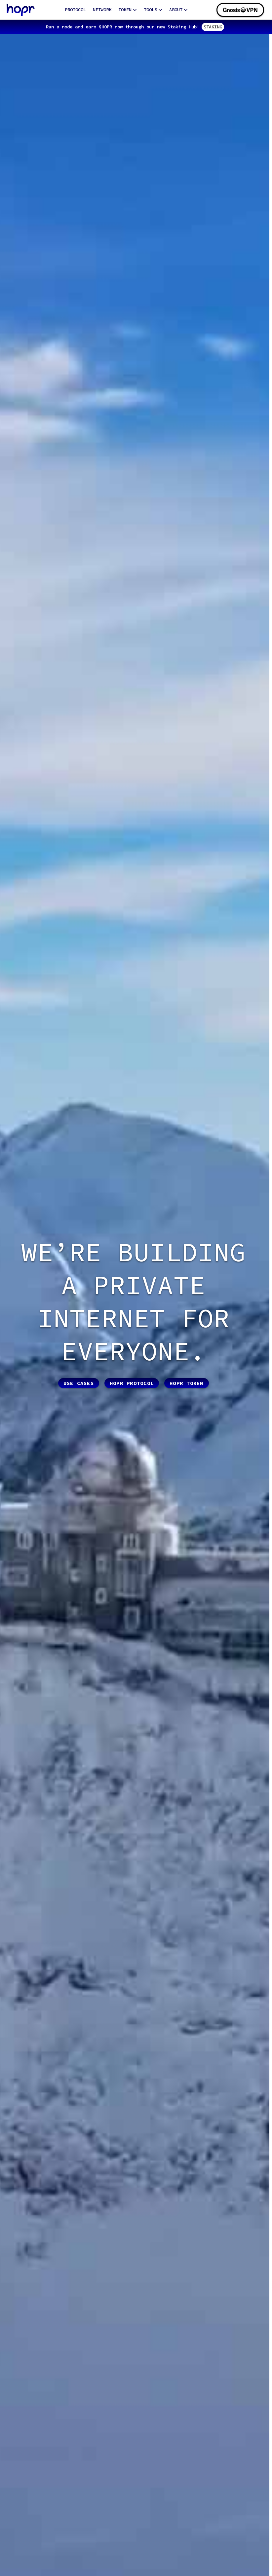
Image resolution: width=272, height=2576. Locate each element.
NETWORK (102, 10)
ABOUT (178, 10)
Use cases (78, 1383)
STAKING (213, 27)
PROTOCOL (75, 10)
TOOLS (153, 10)
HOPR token (186, 1383)
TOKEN (127, 10)
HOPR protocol (131, 1383)
